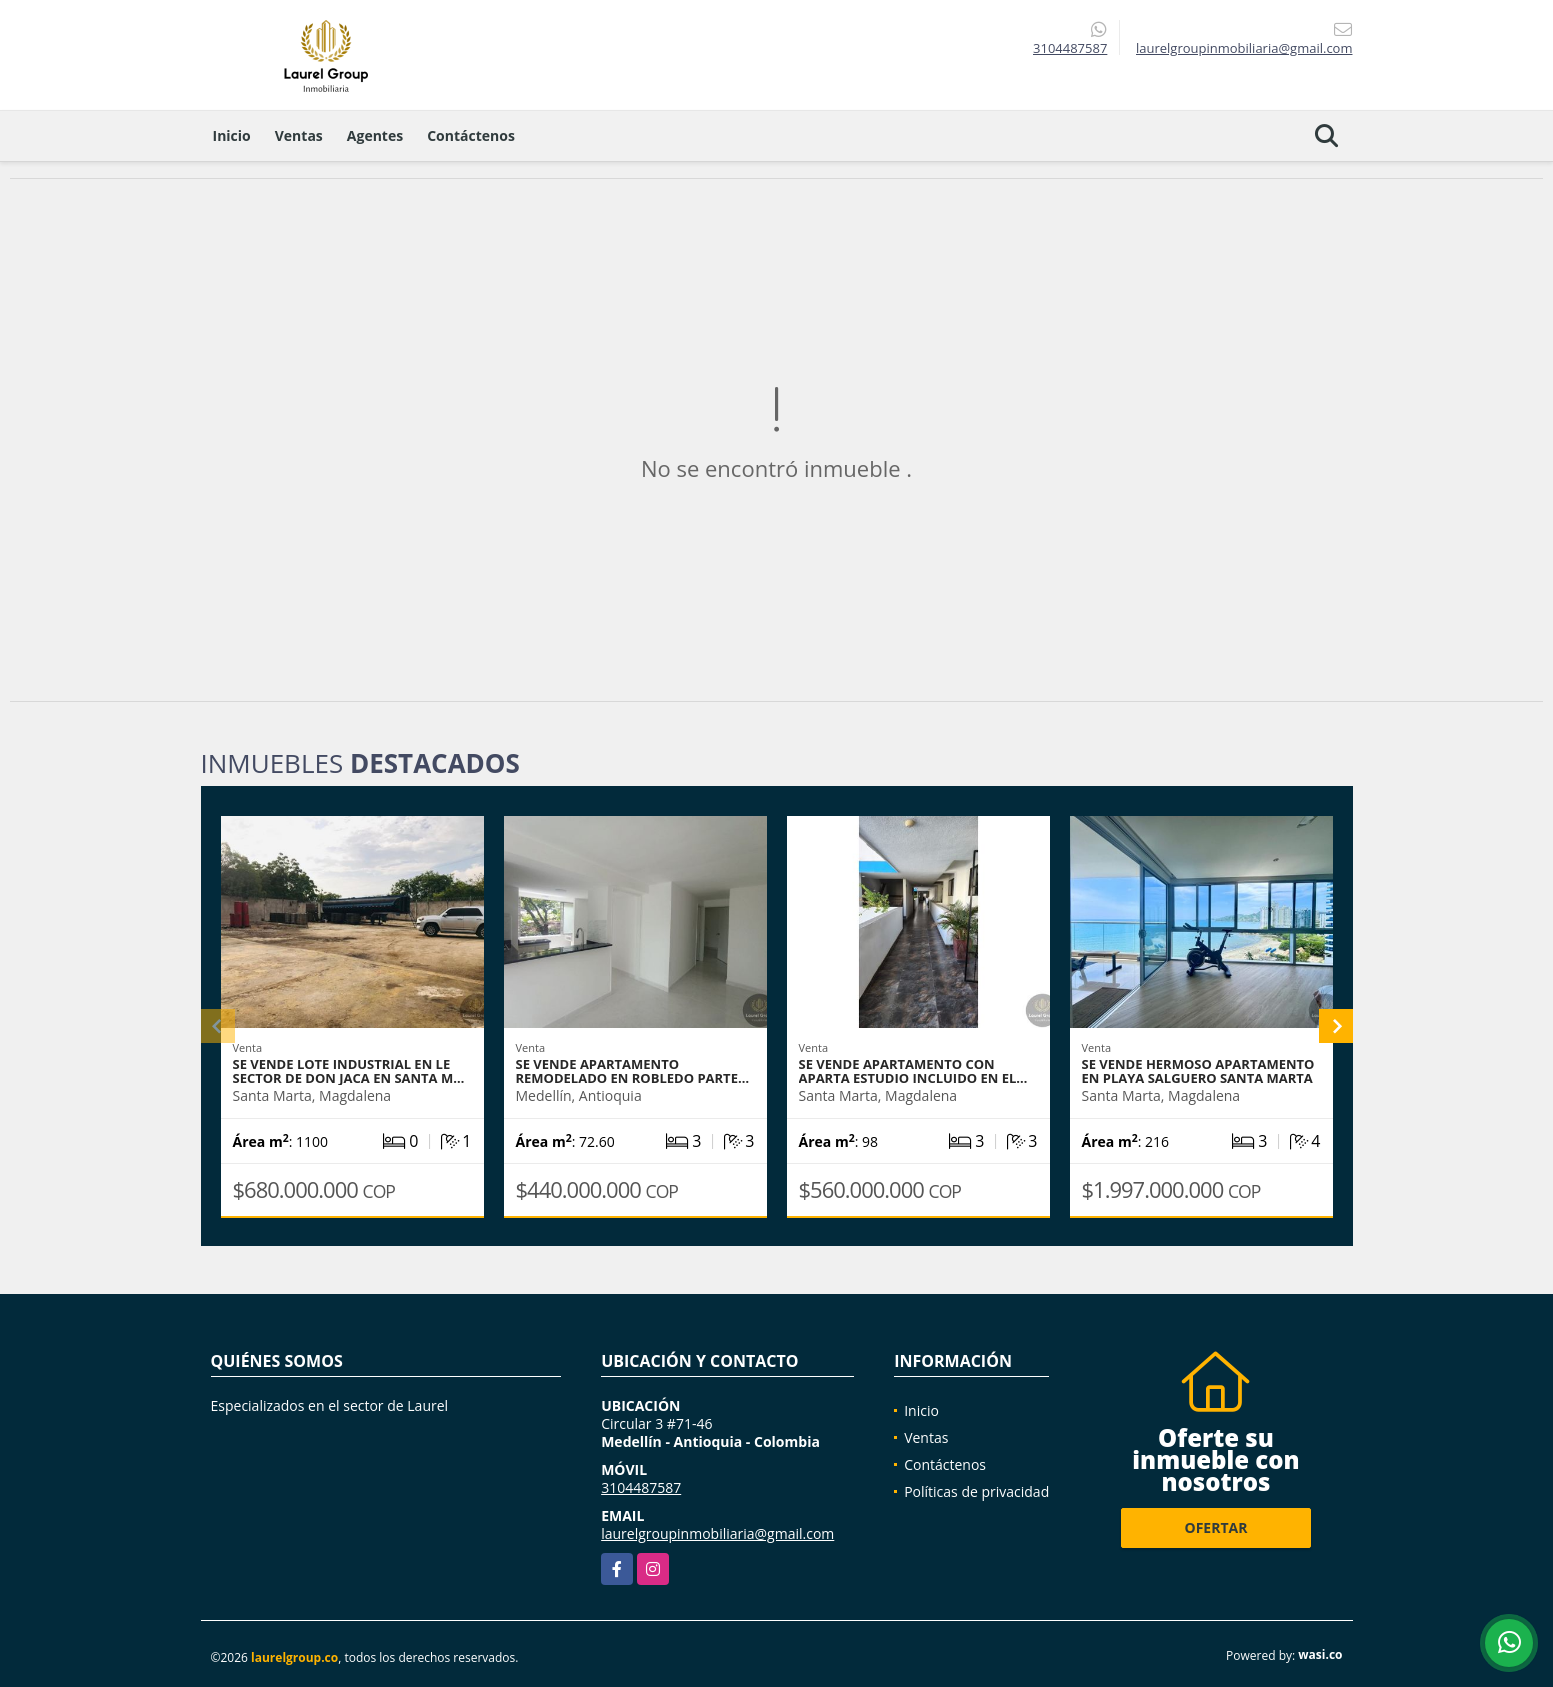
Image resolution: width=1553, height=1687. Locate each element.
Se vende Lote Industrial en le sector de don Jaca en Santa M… (349, 1071)
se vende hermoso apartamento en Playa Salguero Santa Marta (1198, 1071)
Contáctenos (471, 135)
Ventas (299, 135)
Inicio (232, 135)
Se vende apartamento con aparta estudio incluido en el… (913, 1071)
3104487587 (1070, 48)
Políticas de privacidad (976, 1491)
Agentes (375, 135)
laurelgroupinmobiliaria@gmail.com (717, 1533)
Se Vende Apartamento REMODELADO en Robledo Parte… (633, 1071)
